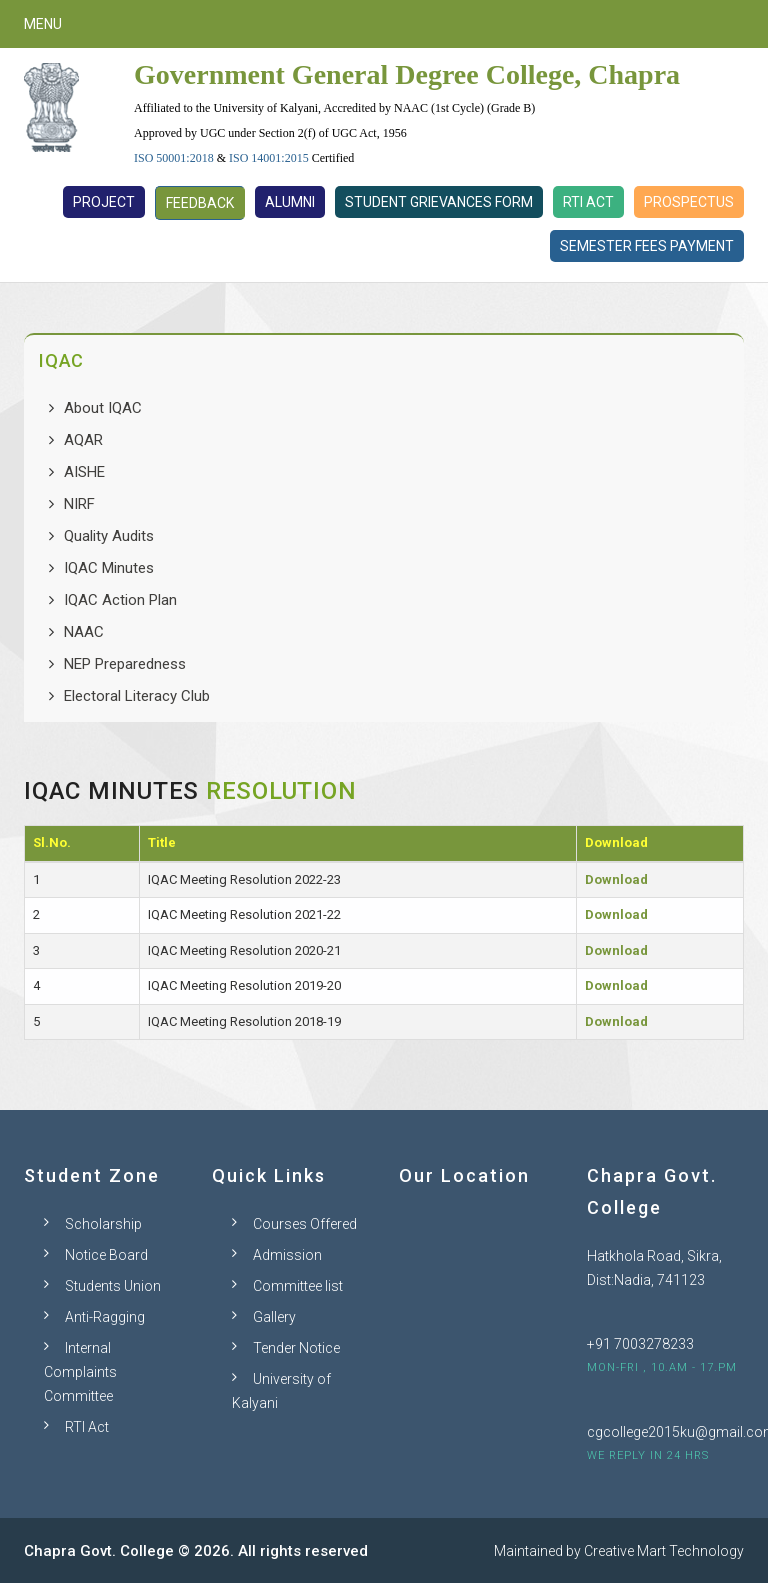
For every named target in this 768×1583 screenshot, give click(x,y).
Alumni (290, 202)
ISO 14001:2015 (269, 158)
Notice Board (106, 1255)
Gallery (274, 1317)
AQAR (83, 440)
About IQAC (103, 408)
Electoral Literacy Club (137, 696)
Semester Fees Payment (647, 246)
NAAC (84, 632)
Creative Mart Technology (664, 1551)
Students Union (113, 1286)
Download (616, 879)
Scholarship (103, 1224)
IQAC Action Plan (120, 600)
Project (104, 202)
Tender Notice (296, 1348)
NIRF (79, 504)
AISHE (84, 472)
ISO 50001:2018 (174, 158)
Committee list (298, 1286)
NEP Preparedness (125, 664)
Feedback (200, 203)
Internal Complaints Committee (80, 1372)
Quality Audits (109, 536)
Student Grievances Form (439, 202)
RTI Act (588, 202)
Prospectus (689, 202)
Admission (287, 1255)
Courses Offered (305, 1224)
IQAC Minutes (109, 568)
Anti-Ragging (105, 1317)
